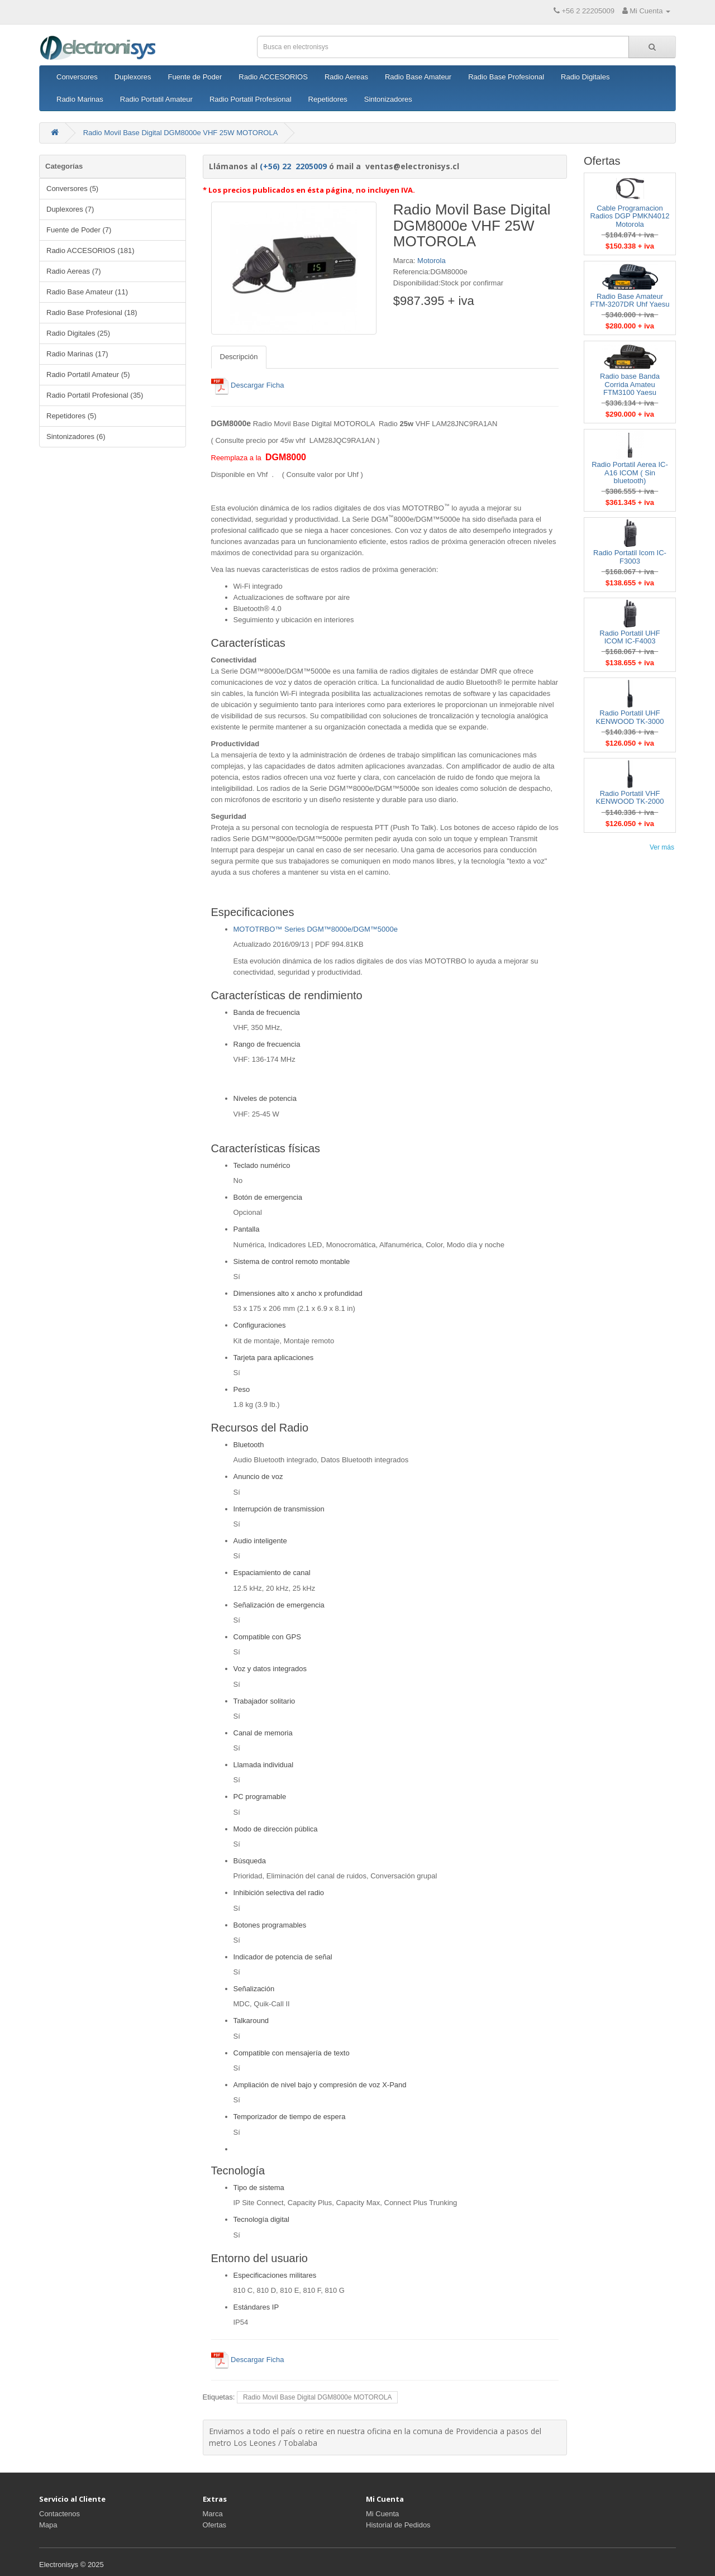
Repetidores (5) (71, 416)
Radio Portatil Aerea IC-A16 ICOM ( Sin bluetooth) (630, 472)
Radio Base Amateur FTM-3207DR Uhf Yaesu (630, 300)
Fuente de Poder (195, 77)
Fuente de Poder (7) (78, 230)
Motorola (431, 260)
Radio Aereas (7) (73, 271)
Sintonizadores (388, 99)
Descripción (239, 356)
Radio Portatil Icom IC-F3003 (629, 556)
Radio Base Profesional (506, 77)
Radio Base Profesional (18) (91, 312)
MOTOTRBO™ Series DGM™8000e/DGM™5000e (315, 929)
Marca (213, 2514)
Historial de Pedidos (398, 2525)
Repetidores (327, 99)
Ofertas (215, 2525)
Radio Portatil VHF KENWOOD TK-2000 (630, 797)
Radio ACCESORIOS (273, 77)
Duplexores (133, 77)
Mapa (48, 2525)
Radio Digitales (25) (78, 333)
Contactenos (59, 2514)
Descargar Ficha (247, 385)
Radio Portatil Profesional (250, 99)
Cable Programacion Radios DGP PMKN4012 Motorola (629, 216)
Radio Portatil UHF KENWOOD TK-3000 (630, 717)
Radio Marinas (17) (77, 354)
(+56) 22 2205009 (293, 166)
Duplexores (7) (70, 209)
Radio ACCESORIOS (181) (90, 250)
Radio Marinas (79, 99)
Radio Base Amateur (418, 77)
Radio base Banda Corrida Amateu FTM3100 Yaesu (630, 384)
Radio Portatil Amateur (156, 99)
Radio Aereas (346, 77)
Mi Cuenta (382, 2514)
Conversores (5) (72, 188)
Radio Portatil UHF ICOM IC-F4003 (629, 637)
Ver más (662, 847)
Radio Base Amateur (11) (87, 292)
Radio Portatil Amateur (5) (88, 374)
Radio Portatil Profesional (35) (94, 395)
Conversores (77, 77)
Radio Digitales (585, 77)
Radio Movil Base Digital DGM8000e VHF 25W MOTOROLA (180, 132)
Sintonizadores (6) (76, 436)
